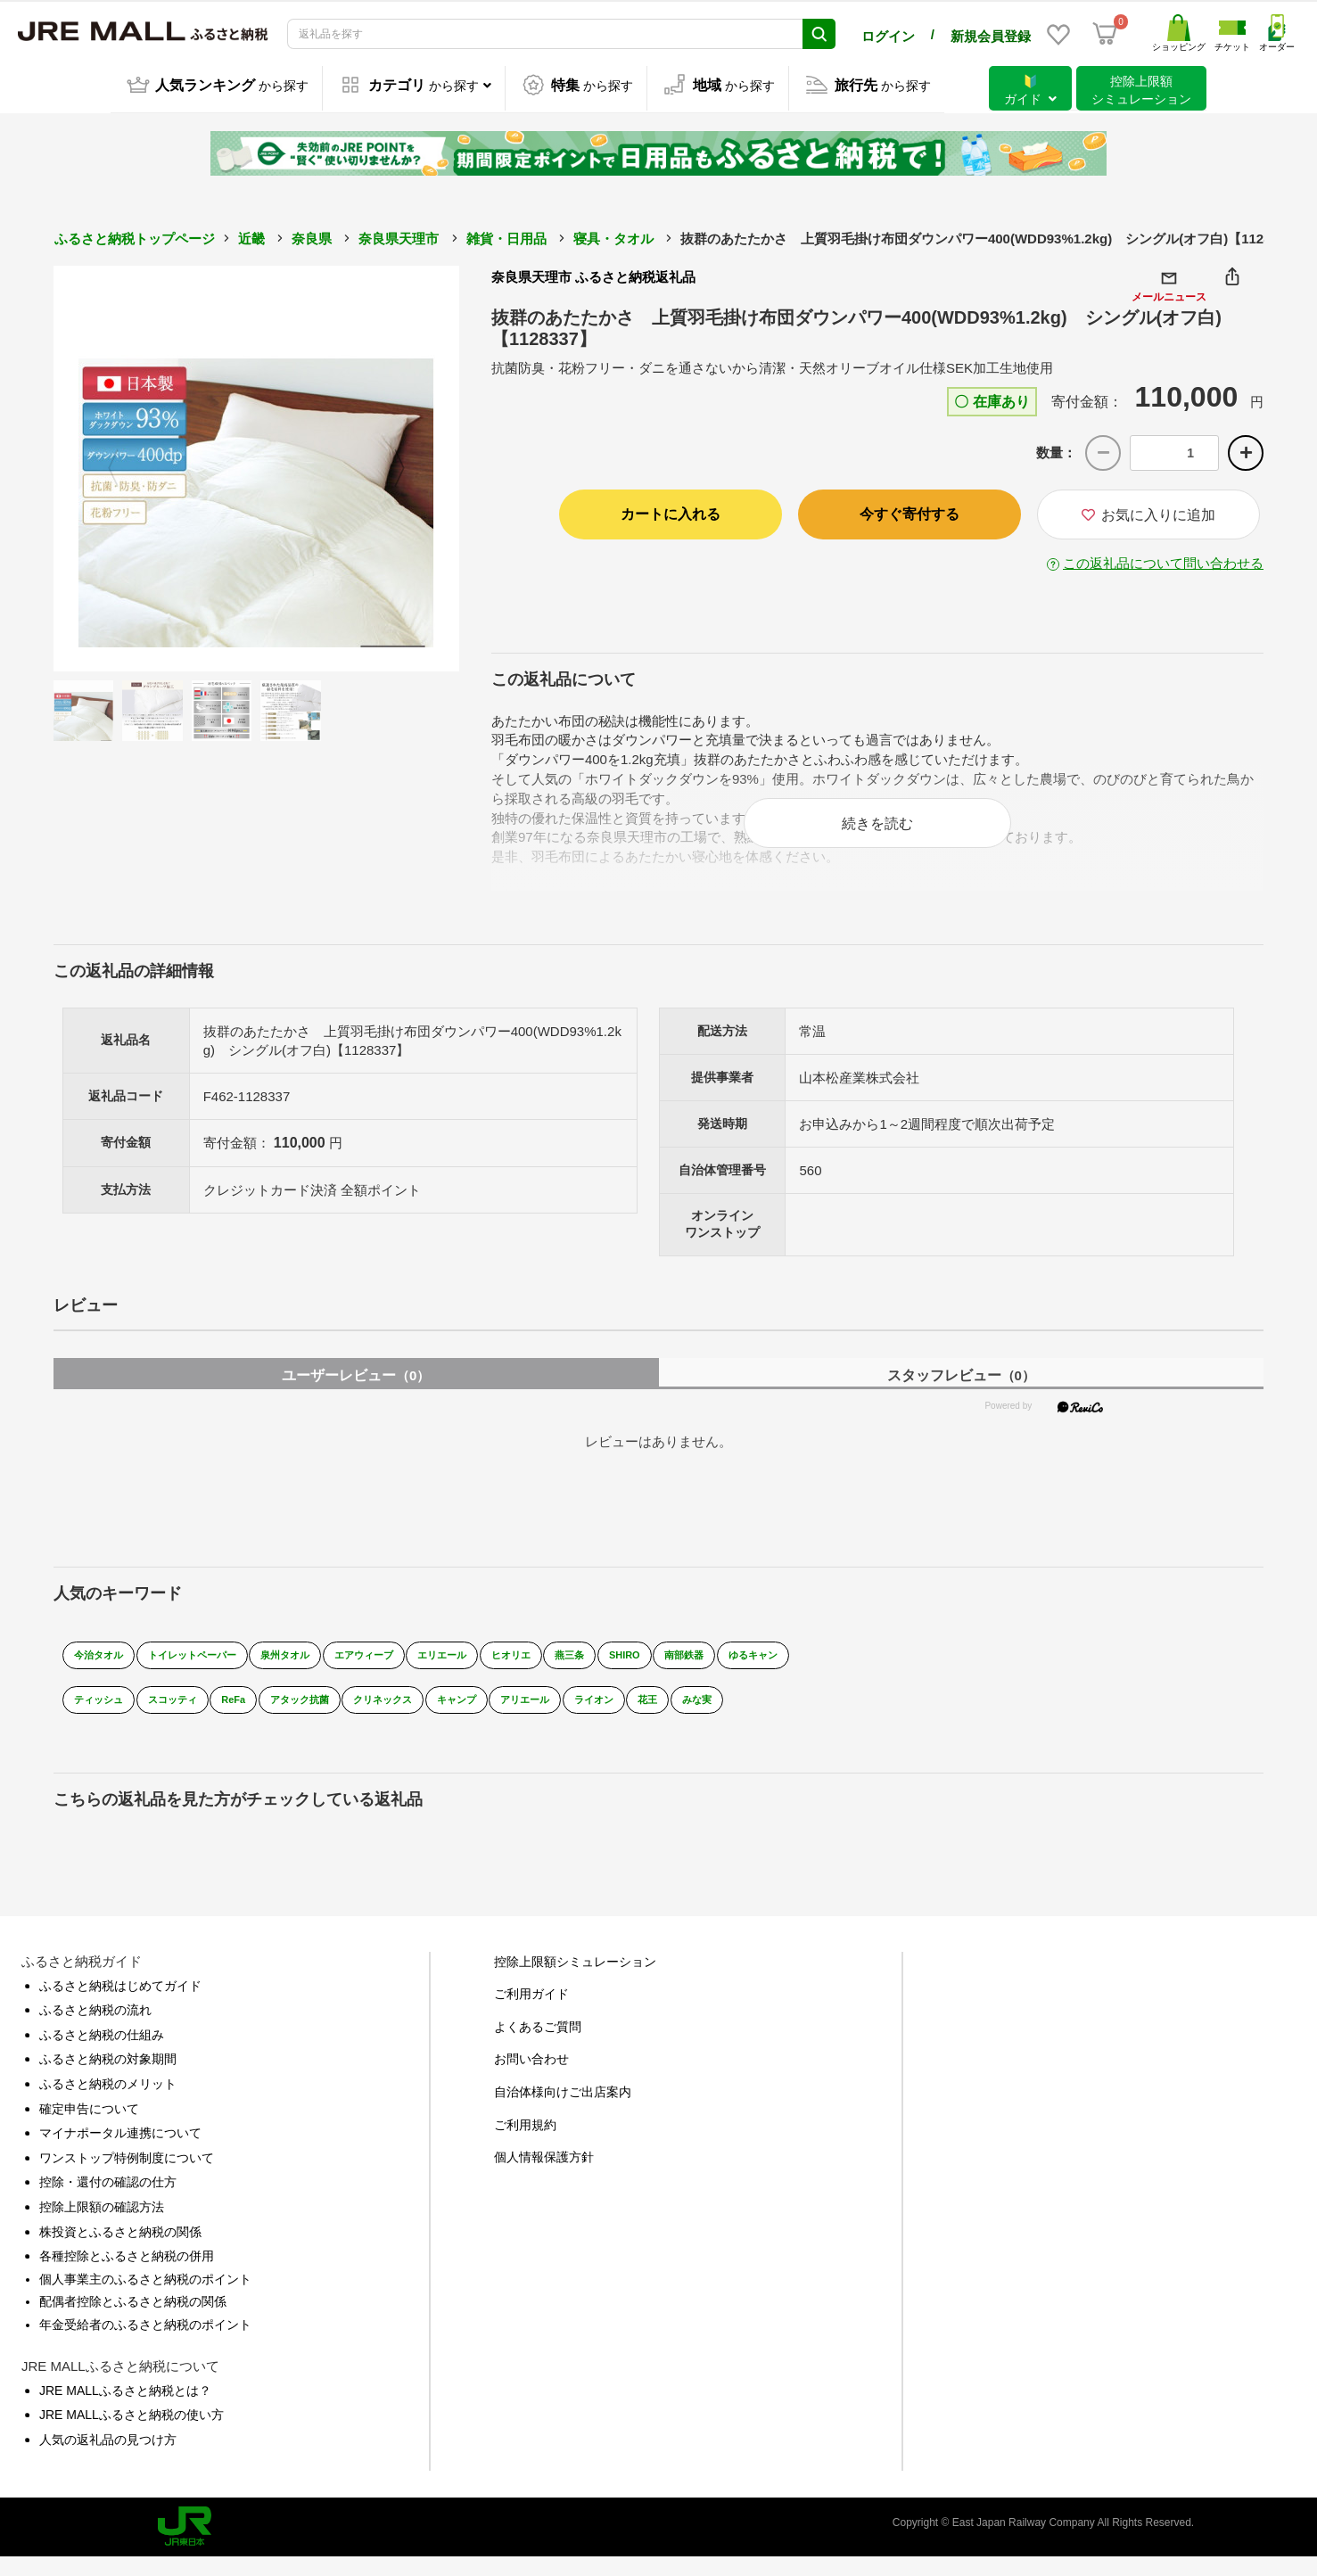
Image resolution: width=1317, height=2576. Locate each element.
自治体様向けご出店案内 (562, 2110)
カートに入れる (670, 511)
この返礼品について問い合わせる (1163, 560)
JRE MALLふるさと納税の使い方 (131, 2433)
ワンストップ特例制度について (126, 2176)
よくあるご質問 (537, 2044)
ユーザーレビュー (356, 1393)
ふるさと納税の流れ (95, 2028)
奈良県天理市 (398, 235)
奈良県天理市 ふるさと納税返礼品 (593, 274)
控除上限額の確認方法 (101, 2225)
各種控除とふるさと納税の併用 (126, 2274)
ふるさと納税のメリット (108, 2102)
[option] (256, 466)
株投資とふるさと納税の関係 (120, 2250)
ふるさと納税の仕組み (101, 2052)
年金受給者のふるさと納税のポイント (145, 2342)
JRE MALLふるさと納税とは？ (125, 2408)
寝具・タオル (613, 235)
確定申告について (89, 2126)
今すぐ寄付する (909, 511)
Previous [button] (102, 466)
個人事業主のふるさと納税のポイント (145, 2297)
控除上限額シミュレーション (575, 1979)
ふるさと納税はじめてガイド (120, 2003)
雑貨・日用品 (506, 235)
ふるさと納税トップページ (134, 235)
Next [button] (410, 466)
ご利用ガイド (531, 2012)
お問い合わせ (531, 2077)
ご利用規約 (525, 2143)
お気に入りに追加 (1148, 512)
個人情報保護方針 (544, 2176)
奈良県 (312, 235)
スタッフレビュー (961, 1393)
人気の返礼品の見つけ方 (108, 2457)
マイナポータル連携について (120, 2151)
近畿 (251, 235)
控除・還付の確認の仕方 (108, 2200)
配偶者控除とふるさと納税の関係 (132, 2320)
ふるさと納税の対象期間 (108, 2077)
